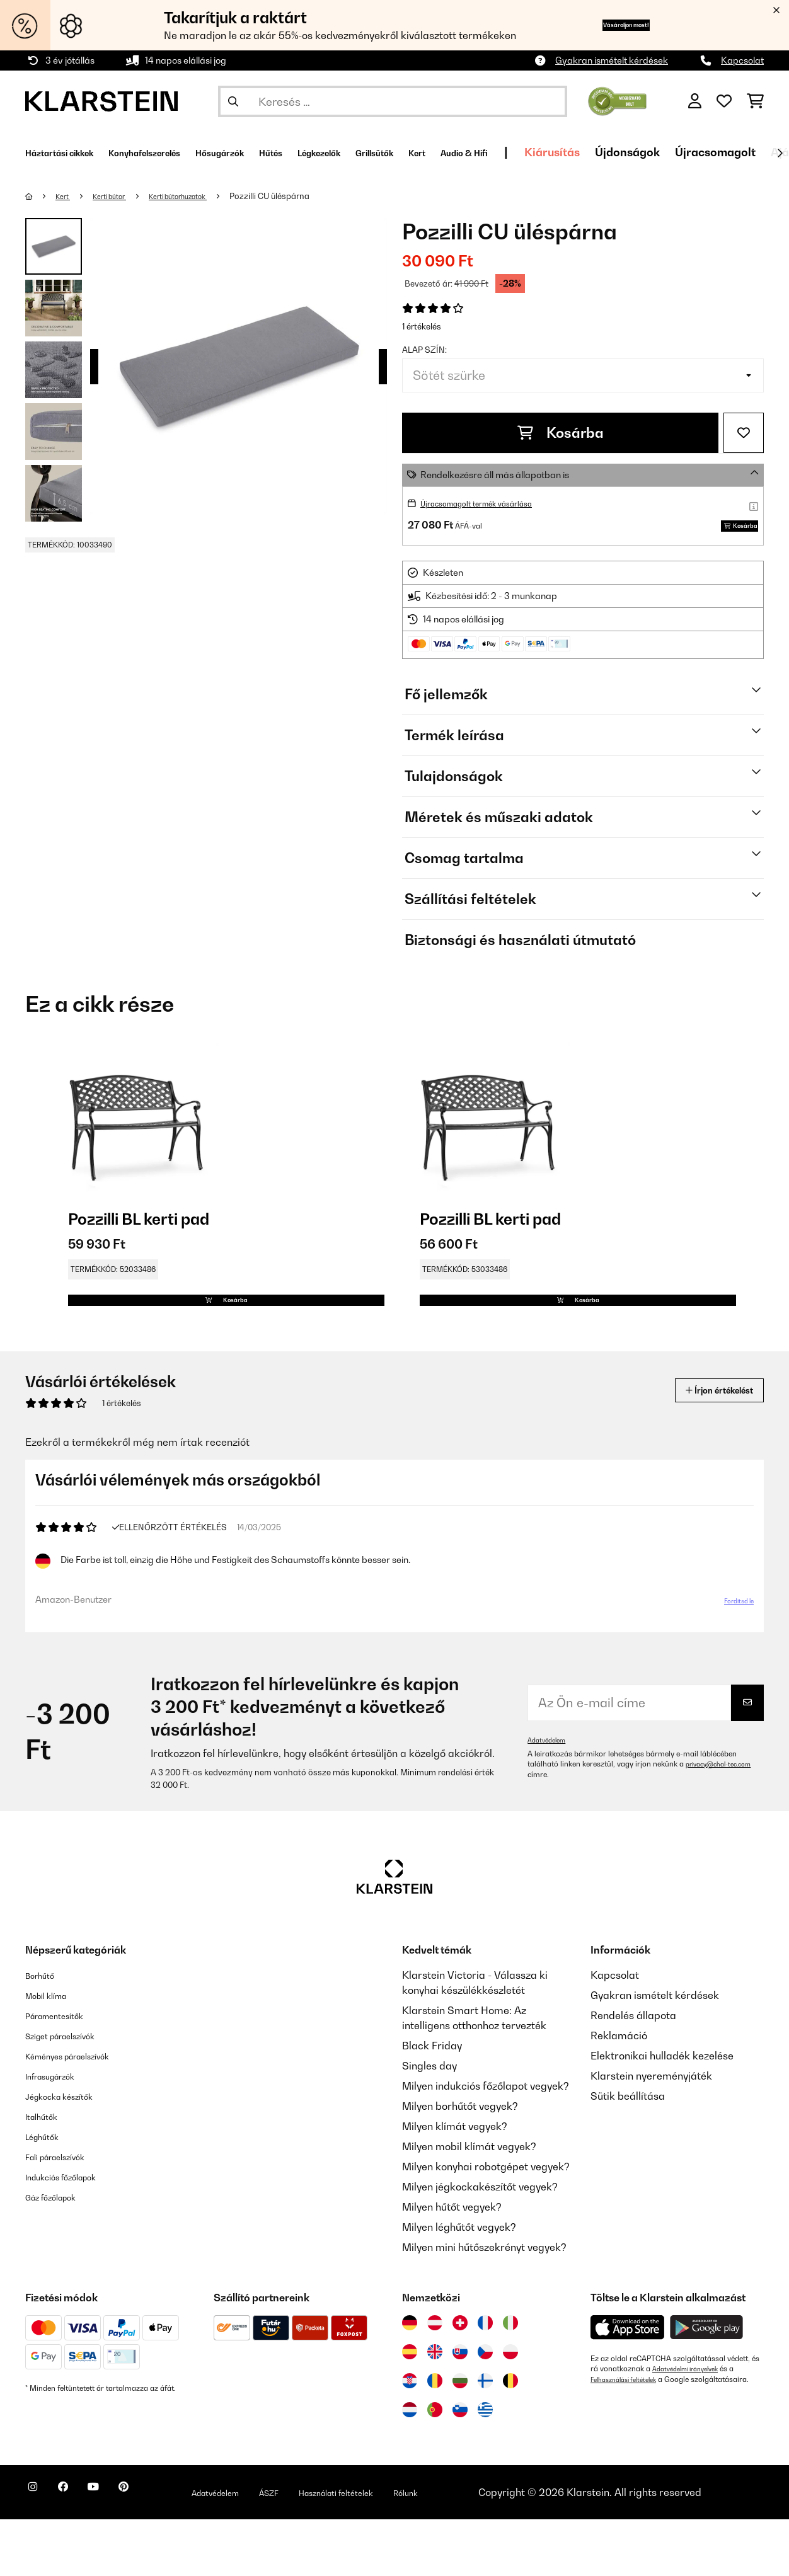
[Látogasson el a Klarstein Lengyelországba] (510, 2408)
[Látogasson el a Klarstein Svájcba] (460, 2379)
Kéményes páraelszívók (81, 2112)
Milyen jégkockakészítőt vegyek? (480, 2243)
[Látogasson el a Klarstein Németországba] (409, 2379)
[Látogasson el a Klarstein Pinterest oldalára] (158, 2551)
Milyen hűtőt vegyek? (452, 2263)
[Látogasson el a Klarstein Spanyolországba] (409, 2408)
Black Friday (432, 2102)
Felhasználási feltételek (630, 2435)
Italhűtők (46, 2173)
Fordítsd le (730, 1652)
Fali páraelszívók (65, 2213)
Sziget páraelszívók (71, 2092)
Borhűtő (44, 2031)
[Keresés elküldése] (233, 101)
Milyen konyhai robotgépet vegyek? (486, 2223)
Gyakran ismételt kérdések (611, 60)
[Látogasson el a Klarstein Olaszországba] (510, 2379)
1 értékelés (421, 326)
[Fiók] (694, 101)
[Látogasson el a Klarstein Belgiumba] (510, 2437)
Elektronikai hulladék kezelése (662, 2112)
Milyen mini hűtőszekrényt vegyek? (484, 2304)
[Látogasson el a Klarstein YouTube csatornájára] (118, 2551)
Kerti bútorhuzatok (201, 196)
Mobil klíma (53, 2052)
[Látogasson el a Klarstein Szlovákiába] (460, 2408)
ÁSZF (329, 2541)
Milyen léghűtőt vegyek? (459, 2283)
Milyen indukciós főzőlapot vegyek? (485, 2142)
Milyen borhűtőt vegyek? (460, 2162)
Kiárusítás (689, 152)
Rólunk (479, 2541)
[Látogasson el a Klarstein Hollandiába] (409, 2466)
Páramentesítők (63, 2072)
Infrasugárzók (58, 2132)
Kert (66, 196)
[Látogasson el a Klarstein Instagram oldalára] (37, 2551)
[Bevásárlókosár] (755, 101)
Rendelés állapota (633, 2072)
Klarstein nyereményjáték (651, 2132)
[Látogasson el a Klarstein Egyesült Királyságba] (434, 2408)
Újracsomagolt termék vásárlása (489, 503)
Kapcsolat (742, 60)
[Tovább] (779, 153)
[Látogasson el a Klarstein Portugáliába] (434, 2466)
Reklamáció (618, 2092)
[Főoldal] (41, 196)
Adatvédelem (549, 1796)
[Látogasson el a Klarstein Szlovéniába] (460, 2466)
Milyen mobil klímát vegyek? (469, 2203)
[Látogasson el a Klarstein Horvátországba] (409, 2437)
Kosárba (560, 433)
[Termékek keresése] (392, 101)
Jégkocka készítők (69, 2152)
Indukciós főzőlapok (72, 2233)
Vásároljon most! (601, 25)
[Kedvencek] (724, 101)
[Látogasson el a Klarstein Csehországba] (485, 2408)
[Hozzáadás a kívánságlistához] (743, 433)
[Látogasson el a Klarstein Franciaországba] (485, 2379)
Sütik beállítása (627, 2152)
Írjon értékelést (706, 1436)
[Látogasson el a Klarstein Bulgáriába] (460, 2437)
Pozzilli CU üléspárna (301, 196)
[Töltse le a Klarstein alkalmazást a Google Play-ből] (707, 2384)
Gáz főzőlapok (59, 2253)
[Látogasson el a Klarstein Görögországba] (485, 2467)
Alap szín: (424, 350)
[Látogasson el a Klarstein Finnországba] (485, 2437)
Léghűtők (47, 2193)
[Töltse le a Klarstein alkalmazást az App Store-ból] (627, 2384)
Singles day (429, 2122)
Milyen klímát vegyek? (454, 2183)
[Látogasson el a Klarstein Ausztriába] (434, 2379)
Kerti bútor (119, 196)
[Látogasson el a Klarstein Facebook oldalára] (78, 2551)
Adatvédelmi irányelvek (692, 2425)
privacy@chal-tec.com (566, 1830)
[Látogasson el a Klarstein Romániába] (434, 2437)
